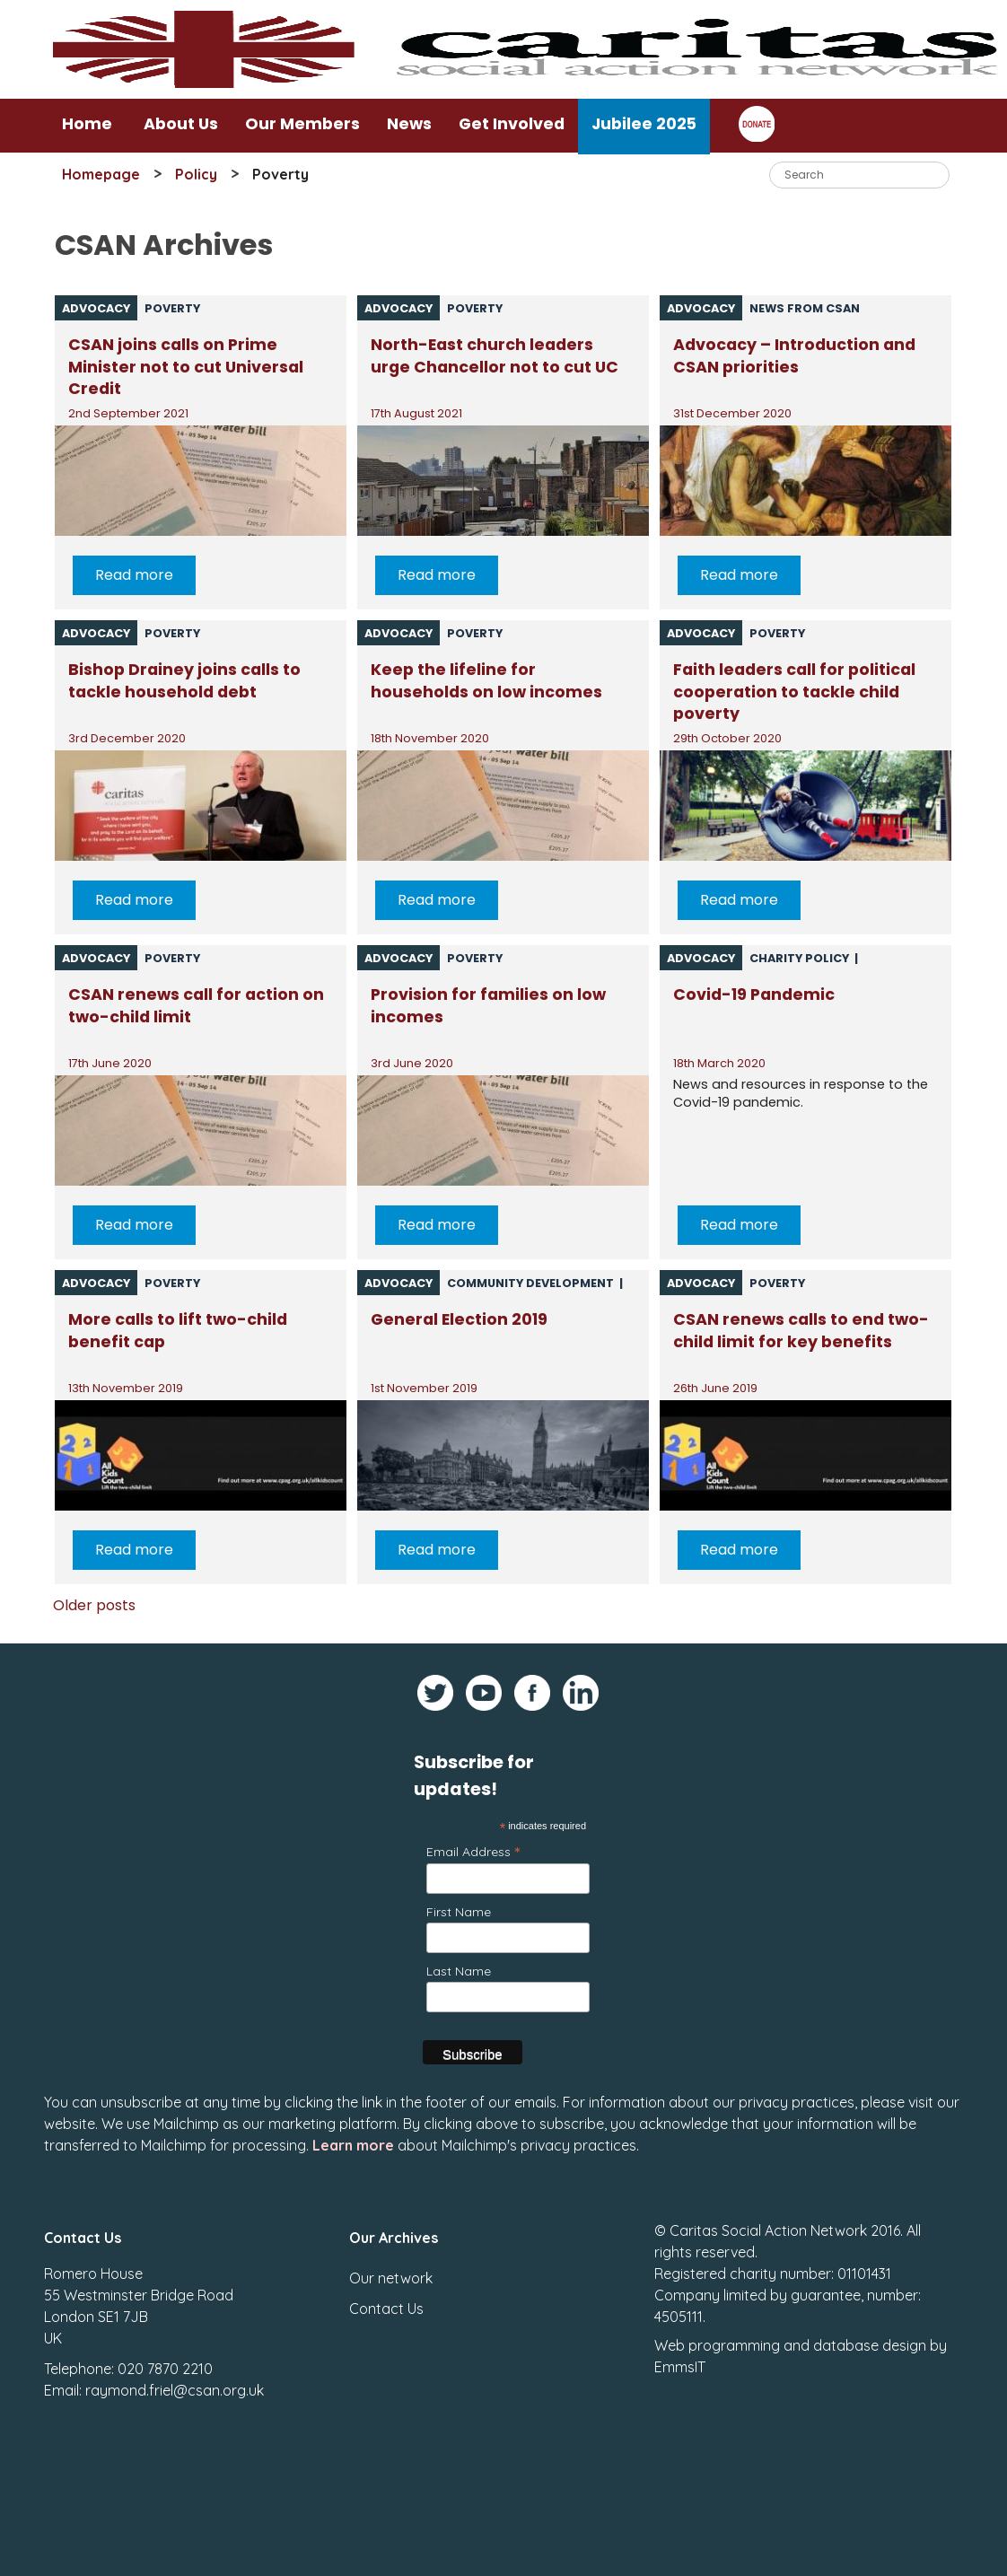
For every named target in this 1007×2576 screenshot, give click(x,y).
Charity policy (799, 958)
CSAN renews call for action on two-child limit (196, 1006)
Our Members (302, 124)
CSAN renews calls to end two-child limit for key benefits (801, 1331)
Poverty (172, 308)
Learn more (353, 2132)
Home (87, 124)
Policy (196, 174)
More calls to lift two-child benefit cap (177, 1331)
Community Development (530, 1283)
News (409, 124)
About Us (181, 124)
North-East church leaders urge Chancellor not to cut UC (494, 356)
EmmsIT (679, 2353)
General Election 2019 (459, 1319)
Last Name (458, 1971)
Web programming (717, 2332)
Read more (134, 575)
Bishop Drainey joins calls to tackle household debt (184, 681)
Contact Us (386, 2295)
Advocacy (96, 308)
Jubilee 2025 (643, 124)
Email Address (473, 1851)
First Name (458, 1912)
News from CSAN (804, 308)
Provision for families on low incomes (488, 1006)
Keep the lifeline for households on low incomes (486, 681)
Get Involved (512, 124)
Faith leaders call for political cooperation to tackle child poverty (794, 690)
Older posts (94, 1605)
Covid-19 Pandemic (754, 994)
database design (869, 2332)
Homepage (101, 174)
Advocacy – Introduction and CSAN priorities (794, 356)
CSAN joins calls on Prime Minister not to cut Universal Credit (185, 365)
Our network (391, 2265)
